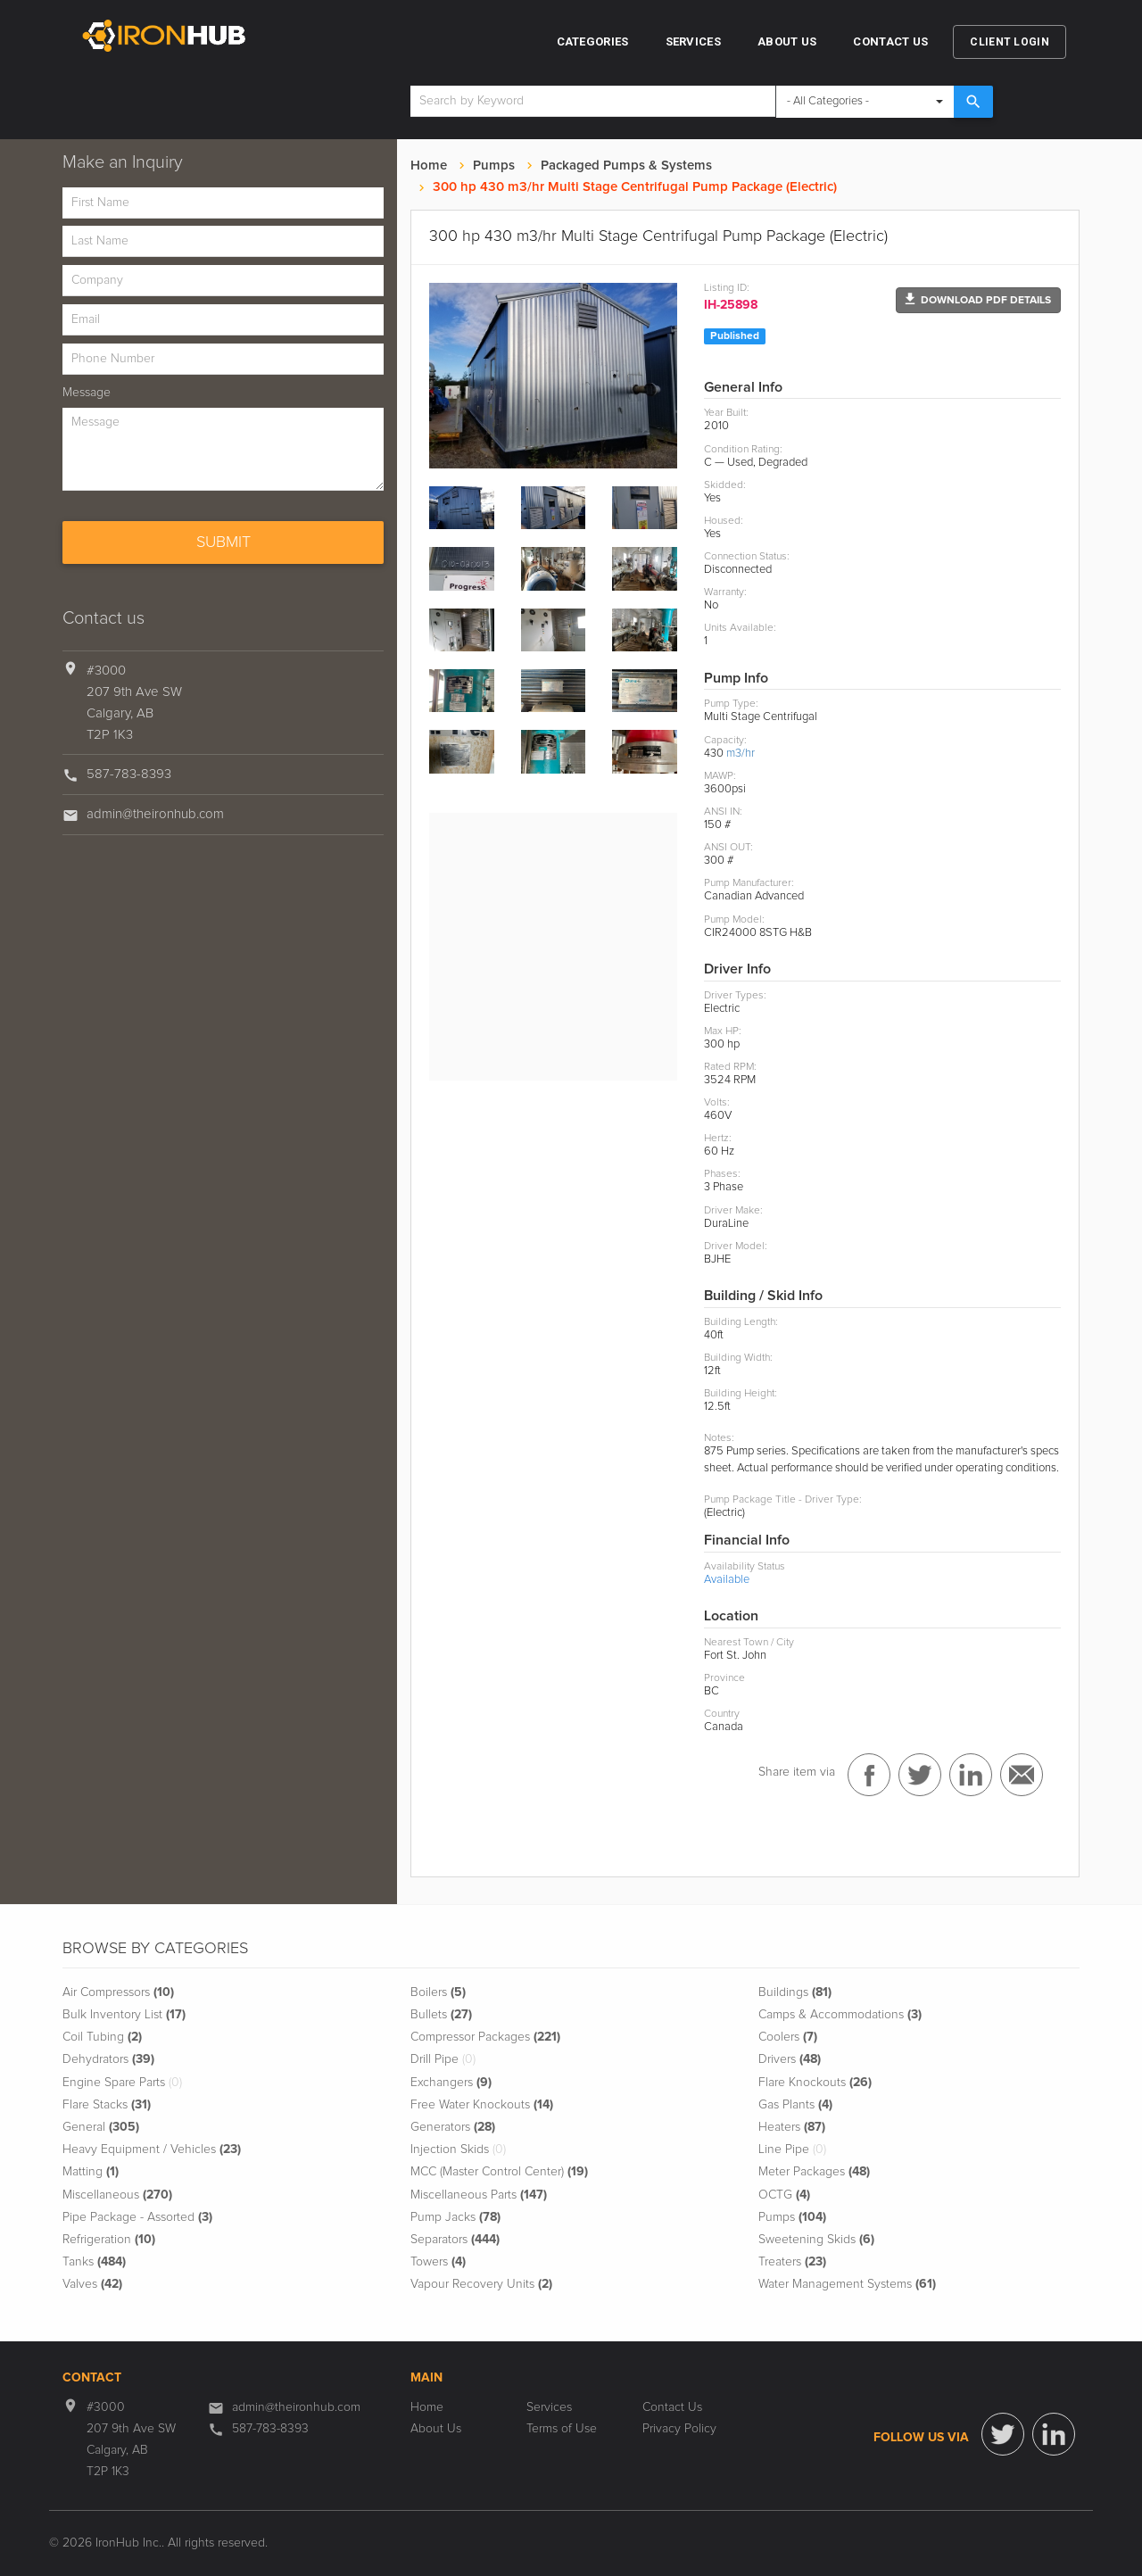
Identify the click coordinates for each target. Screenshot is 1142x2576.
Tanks (94, 2262)
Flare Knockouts (815, 2082)
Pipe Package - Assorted (137, 2217)
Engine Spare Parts (122, 2082)
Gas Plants (795, 2105)
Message (86, 392)
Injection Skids (458, 2149)
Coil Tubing (102, 2037)
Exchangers (451, 2082)
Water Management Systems (847, 2284)
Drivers (789, 2059)
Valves (92, 2284)
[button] (978, 300)
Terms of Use (561, 2429)
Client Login (1009, 42)
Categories (593, 41)
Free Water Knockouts (481, 2105)
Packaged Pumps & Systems (626, 165)
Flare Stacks (106, 2105)
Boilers (438, 1992)
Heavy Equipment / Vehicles (151, 2149)
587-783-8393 (129, 774)
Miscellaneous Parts (478, 2195)
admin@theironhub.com (155, 814)
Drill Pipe (443, 2059)
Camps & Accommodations (840, 2015)
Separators (455, 2239)
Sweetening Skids (816, 2239)
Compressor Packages (485, 2037)
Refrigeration (108, 2239)
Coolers (787, 2037)
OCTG (784, 2195)
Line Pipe (792, 2149)
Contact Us (890, 41)
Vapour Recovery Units (481, 2284)
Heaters (791, 2127)
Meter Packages (814, 2172)
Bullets (441, 2015)
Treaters (792, 2262)
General (100, 2127)
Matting (90, 2172)
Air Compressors (118, 1992)
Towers (438, 2262)
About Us (786, 41)
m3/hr (740, 753)
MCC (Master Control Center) (499, 2172)
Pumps (494, 165)
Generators (452, 2127)
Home (428, 165)
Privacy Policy (679, 2429)
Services (693, 41)
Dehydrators (108, 2059)
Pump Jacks (455, 2217)
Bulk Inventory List (124, 2015)
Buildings (795, 1992)
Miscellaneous (117, 2195)
